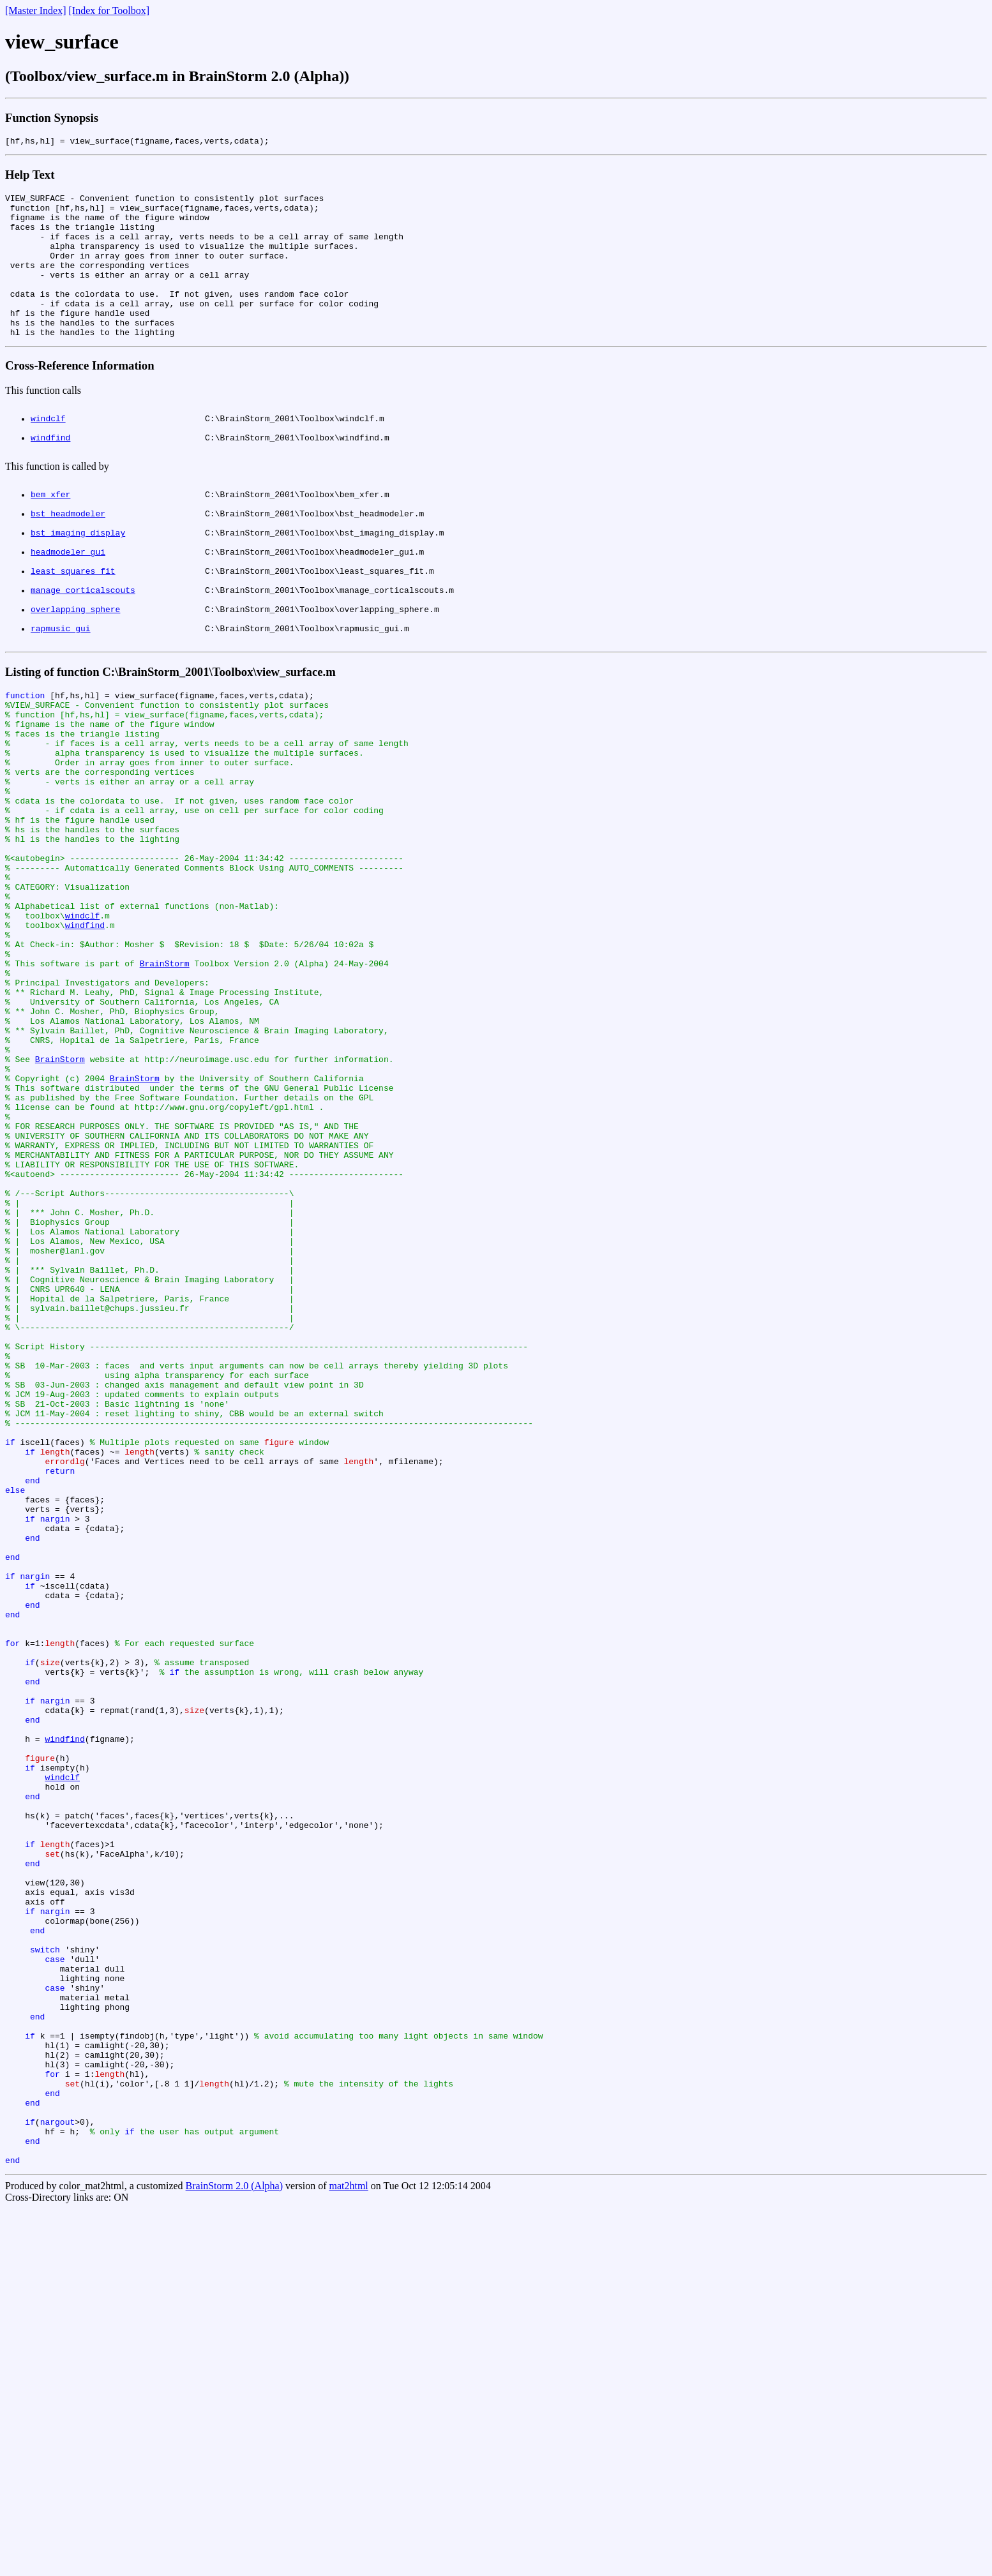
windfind (50, 475)
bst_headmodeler (68, 561)
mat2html (348, 2553)
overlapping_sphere (75, 676)
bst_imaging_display (78, 584)
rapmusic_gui (61, 699)
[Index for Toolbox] (109, 10)
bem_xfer (50, 538)
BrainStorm (165, 1091)
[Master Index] (35, 10)
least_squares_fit (73, 630)
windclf (48, 452)
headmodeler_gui (68, 607)
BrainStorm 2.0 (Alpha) (234, 2553)
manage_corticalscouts (83, 653)
